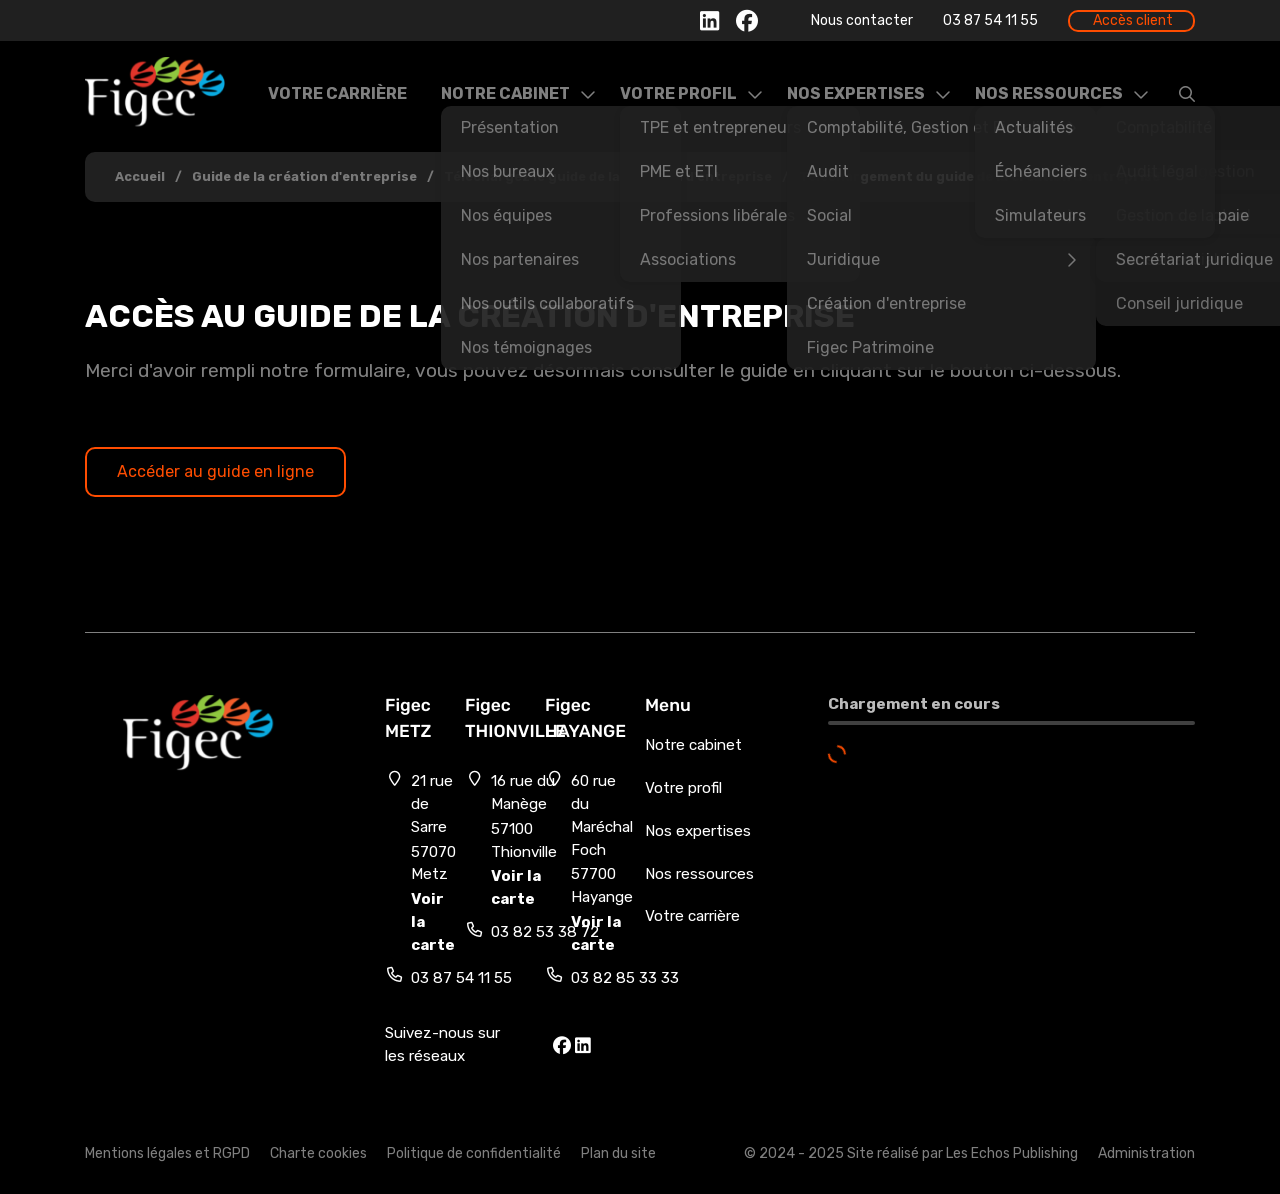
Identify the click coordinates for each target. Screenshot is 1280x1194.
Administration (1146, 1153)
